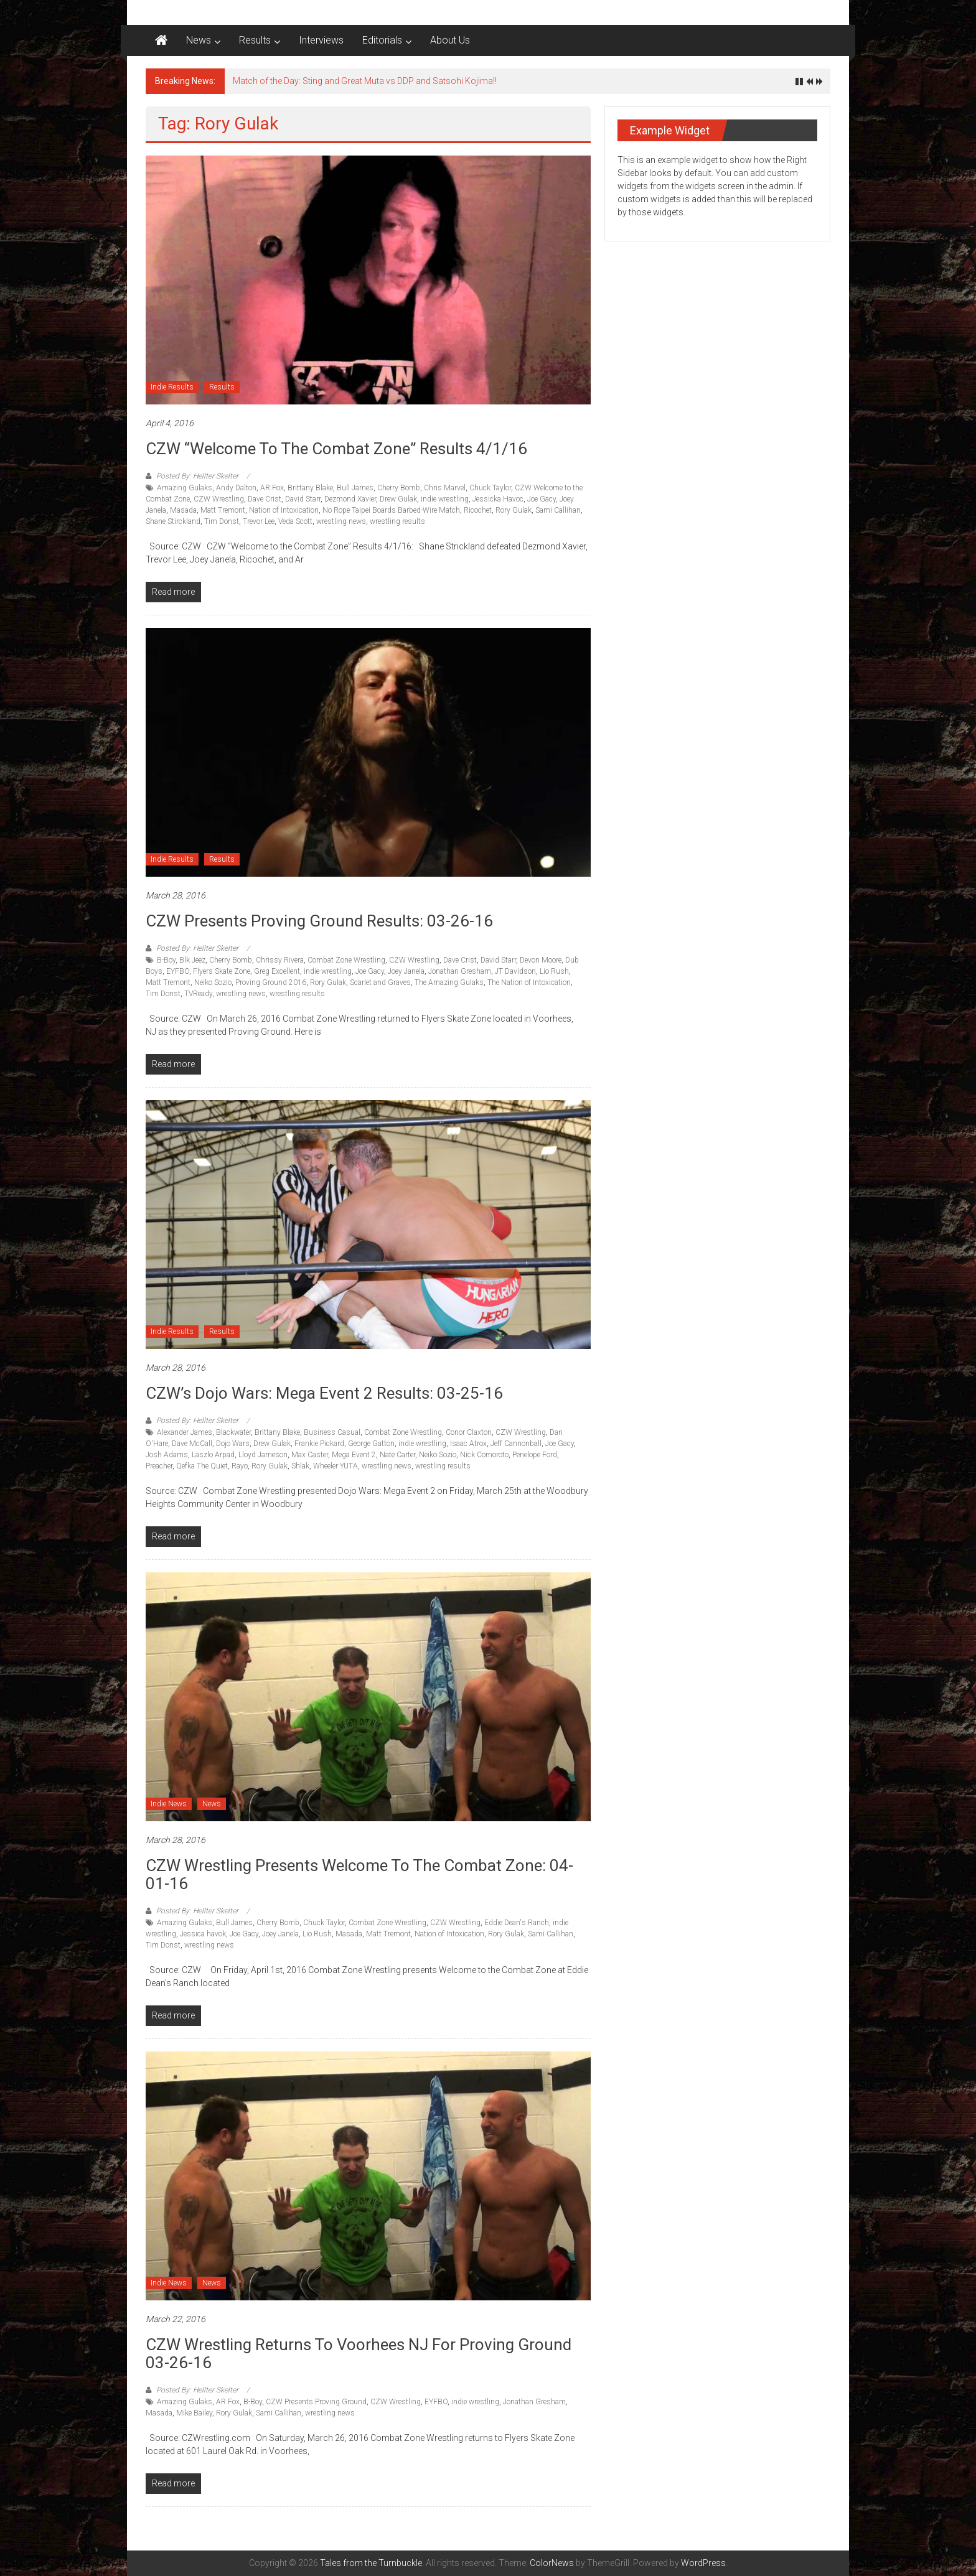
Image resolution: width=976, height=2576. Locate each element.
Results (255, 40)
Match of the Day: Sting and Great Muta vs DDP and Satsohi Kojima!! (365, 81)
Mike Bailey (194, 2413)
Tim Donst (221, 521)
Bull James (355, 487)
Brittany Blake (310, 487)
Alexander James (184, 1432)
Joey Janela (406, 971)
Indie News (169, 1803)
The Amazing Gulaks (449, 982)
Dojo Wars (233, 1443)
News (198, 40)
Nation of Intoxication (284, 510)
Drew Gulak (398, 499)
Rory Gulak (513, 510)
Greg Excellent (277, 971)
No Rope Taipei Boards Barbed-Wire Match (391, 510)
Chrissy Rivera (280, 960)
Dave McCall (192, 1443)
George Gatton (371, 1443)
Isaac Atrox (468, 1443)
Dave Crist (264, 499)
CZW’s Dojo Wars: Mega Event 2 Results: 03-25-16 (324, 1393)
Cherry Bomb (398, 487)
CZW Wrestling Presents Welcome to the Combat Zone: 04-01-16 (359, 1874)
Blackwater (233, 1432)
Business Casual (332, 1432)
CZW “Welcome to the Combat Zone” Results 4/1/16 (336, 448)
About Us (450, 40)
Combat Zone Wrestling (346, 960)
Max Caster (309, 1454)
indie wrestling (445, 499)
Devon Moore (540, 960)
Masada (183, 510)
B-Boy (166, 960)
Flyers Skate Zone (221, 971)
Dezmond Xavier (350, 499)
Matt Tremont (222, 510)
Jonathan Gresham (459, 971)
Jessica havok (203, 1934)
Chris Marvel (445, 487)
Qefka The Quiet (202, 1466)
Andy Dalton (236, 487)
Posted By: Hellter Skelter (197, 476)
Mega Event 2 (354, 1454)
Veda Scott (295, 521)
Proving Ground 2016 (270, 982)
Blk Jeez (192, 960)
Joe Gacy (541, 499)
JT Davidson (515, 971)
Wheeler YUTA (335, 1466)
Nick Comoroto (484, 1454)
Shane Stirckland (173, 521)
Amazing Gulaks (184, 487)
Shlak (300, 1466)
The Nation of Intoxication (529, 982)
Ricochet (478, 510)
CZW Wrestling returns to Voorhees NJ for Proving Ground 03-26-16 (358, 2353)
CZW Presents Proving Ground (316, 2401)
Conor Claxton (469, 1432)
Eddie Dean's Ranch (516, 1922)
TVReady (198, 993)
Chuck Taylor (490, 487)
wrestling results (397, 521)
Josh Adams (167, 1454)
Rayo (240, 1466)
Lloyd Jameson (263, 1454)
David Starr (303, 499)
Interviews (321, 40)
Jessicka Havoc (497, 499)
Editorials (382, 40)
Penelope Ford (534, 1454)
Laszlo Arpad (213, 1454)
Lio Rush (554, 971)
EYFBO (177, 971)
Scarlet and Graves (380, 982)
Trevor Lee (258, 521)
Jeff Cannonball (516, 1443)
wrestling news (341, 521)
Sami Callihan (558, 510)
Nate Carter (397, 1454)
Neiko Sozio (213, 982)
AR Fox (272, 487)
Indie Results (172, 387)
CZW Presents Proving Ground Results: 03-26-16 (319, 921)
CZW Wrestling (219, 499)
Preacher (159, 1466)
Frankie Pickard (319, 1443)
